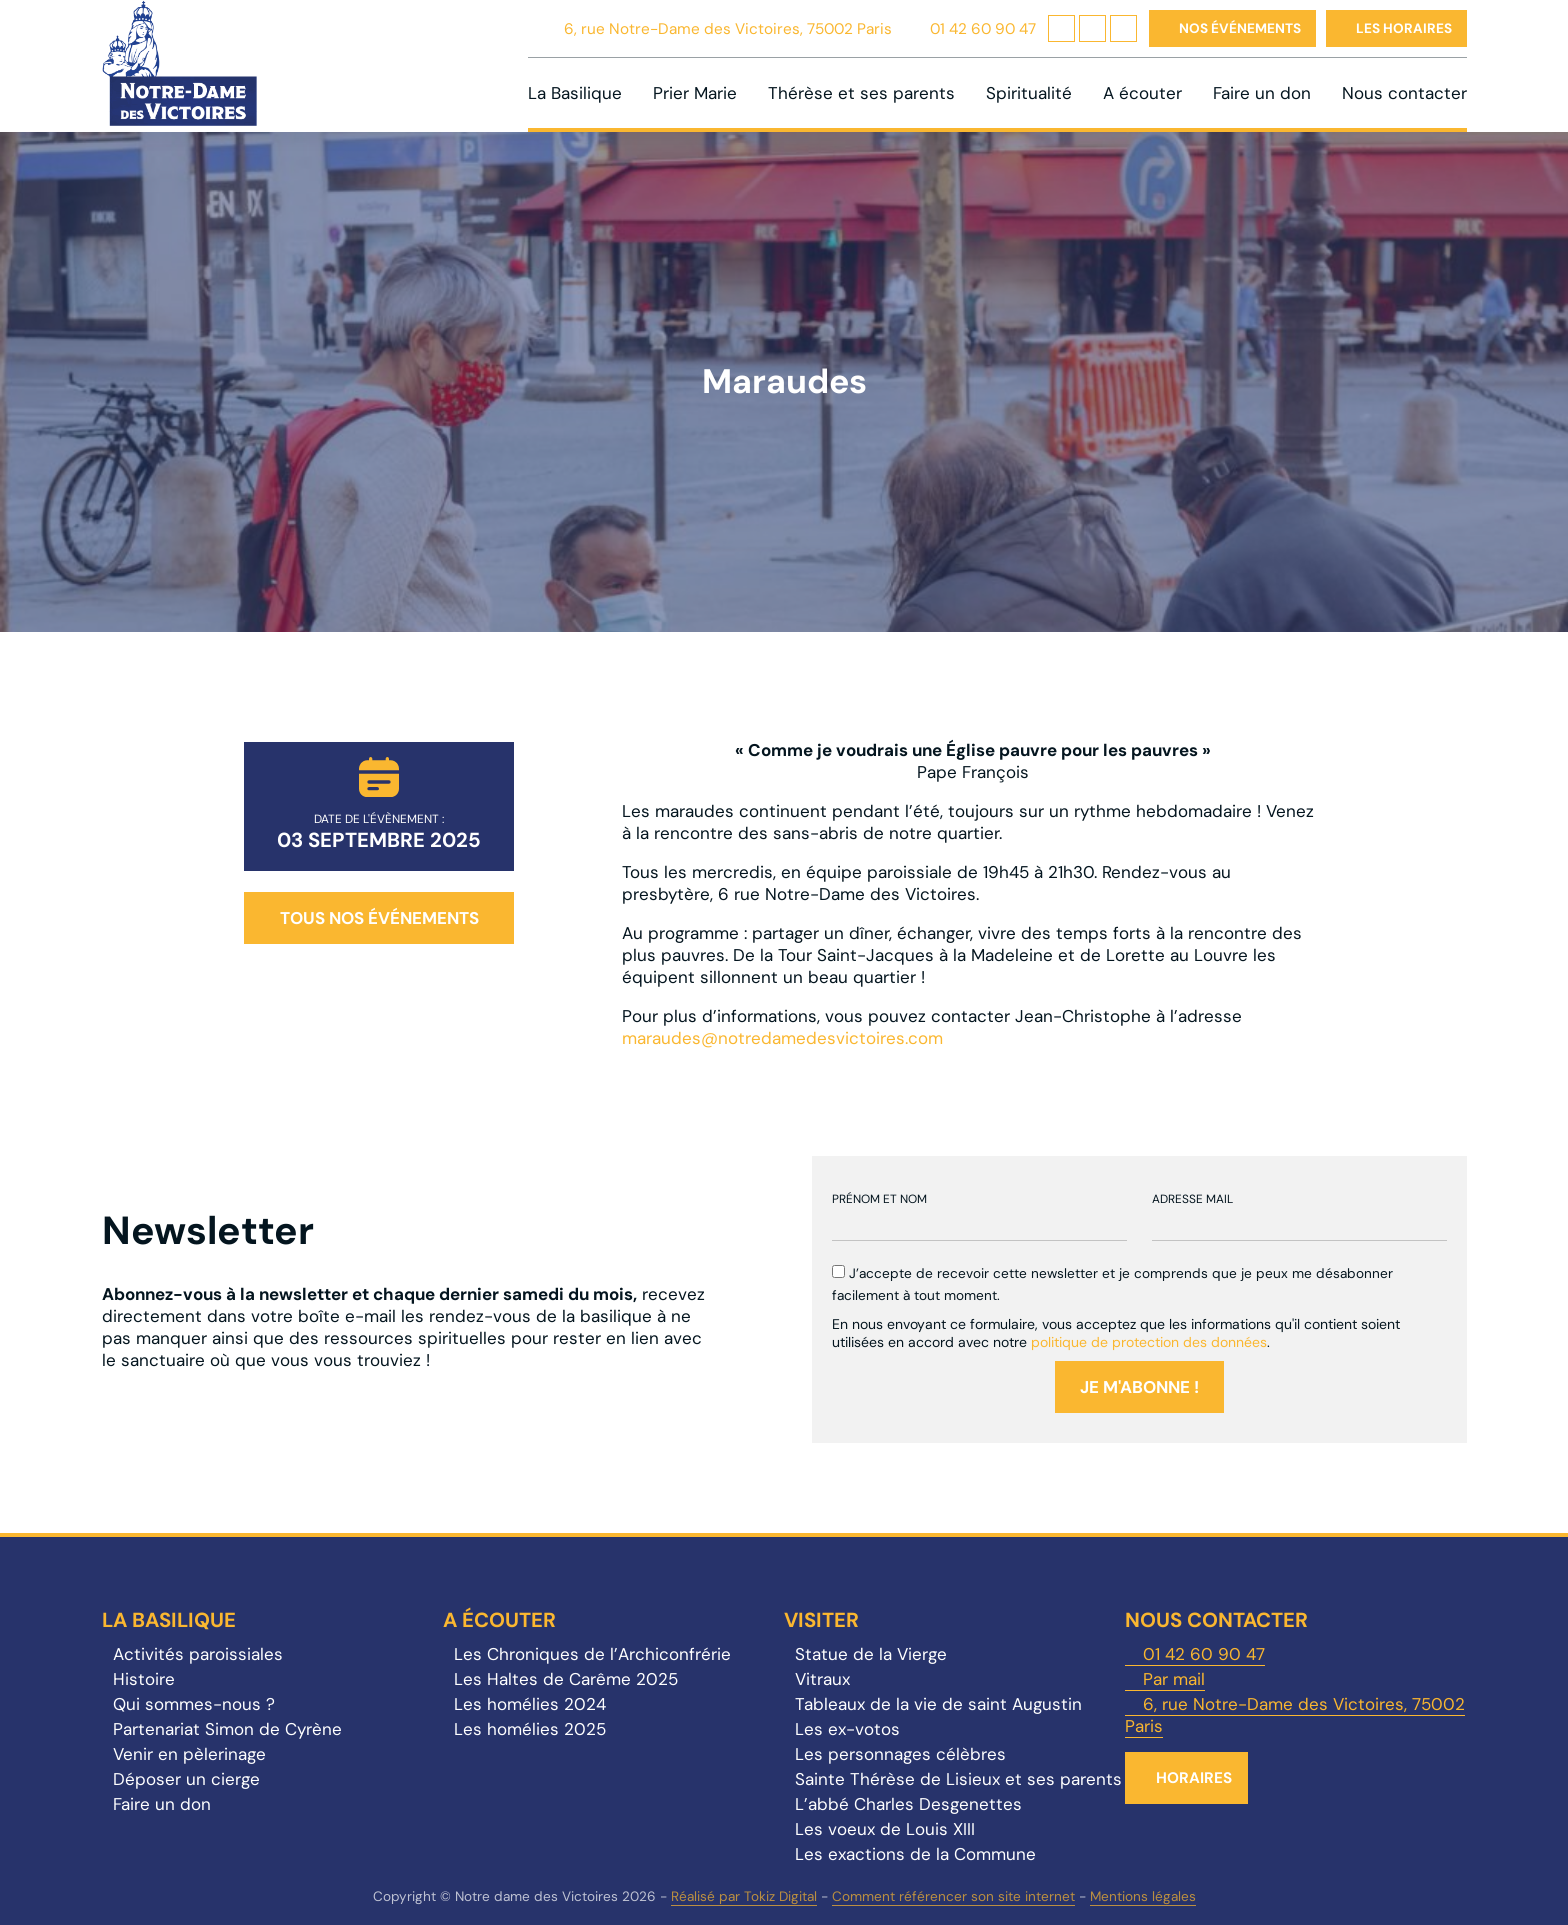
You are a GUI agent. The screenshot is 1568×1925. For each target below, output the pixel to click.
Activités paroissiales (198, 1654)
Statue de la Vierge (871, 1654)
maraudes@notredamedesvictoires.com (782, 1038)
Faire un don (1262, 93)
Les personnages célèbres (900, 1754)
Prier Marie (695, 93)
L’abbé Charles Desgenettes (908, 1804)
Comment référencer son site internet (953, 1896)
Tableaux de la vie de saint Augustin (938, 1704)
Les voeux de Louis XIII (885, 1829)
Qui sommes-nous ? (194, 1704)
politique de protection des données (1149, 1342)
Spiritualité (1029, 93)
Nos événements (1240, 28)
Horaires (1194, 1778)
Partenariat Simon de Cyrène (227, 1729)
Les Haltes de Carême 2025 (566, 1679)
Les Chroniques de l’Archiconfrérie (592, 1654)
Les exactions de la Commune (915, 1854)
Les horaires (1404, 28)
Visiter (821, 1620)
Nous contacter (1404, 93)
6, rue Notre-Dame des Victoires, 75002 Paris (728, 29)
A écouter (1142, 93)
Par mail (1174, 1679)
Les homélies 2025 (530, 1729)
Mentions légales (1143, 1896)
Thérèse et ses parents (861, 93)
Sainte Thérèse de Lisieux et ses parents (958, 1779)
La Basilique (575, 93)
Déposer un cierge (186, 1779)
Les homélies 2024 (530, 1704)
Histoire (144, 1679)
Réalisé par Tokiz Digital (744, 1896)
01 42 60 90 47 (983, 29)
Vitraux (822, 1679)
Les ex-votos (847, 1729)
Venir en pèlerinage (189, 1754)
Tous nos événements (379, 918)
